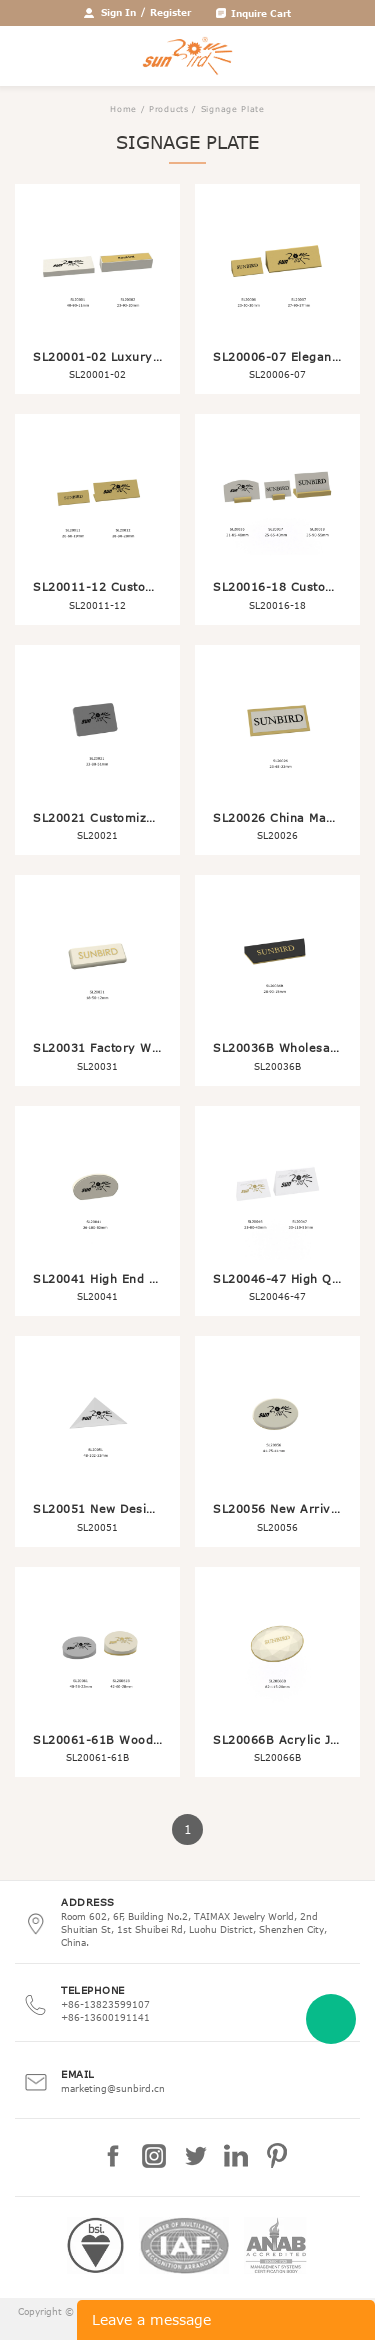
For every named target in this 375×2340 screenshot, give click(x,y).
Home (123, 109)
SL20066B (277, 1757)
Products (169, 109)
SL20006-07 (277, 374)
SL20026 (277, 835)
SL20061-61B (97, 1757)
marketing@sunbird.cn (113, 2088)
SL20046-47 (277, 1296)
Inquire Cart (261, 13)
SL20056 (277, 1527)
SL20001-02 (97, 374)
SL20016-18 (277, 605)
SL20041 (97, 1296)
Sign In (118, 12)
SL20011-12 (97, 605)
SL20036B (277, 1066)
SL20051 (97, 1527)
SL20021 (97, 835)
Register (170, 12)
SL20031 (97, 1066)
